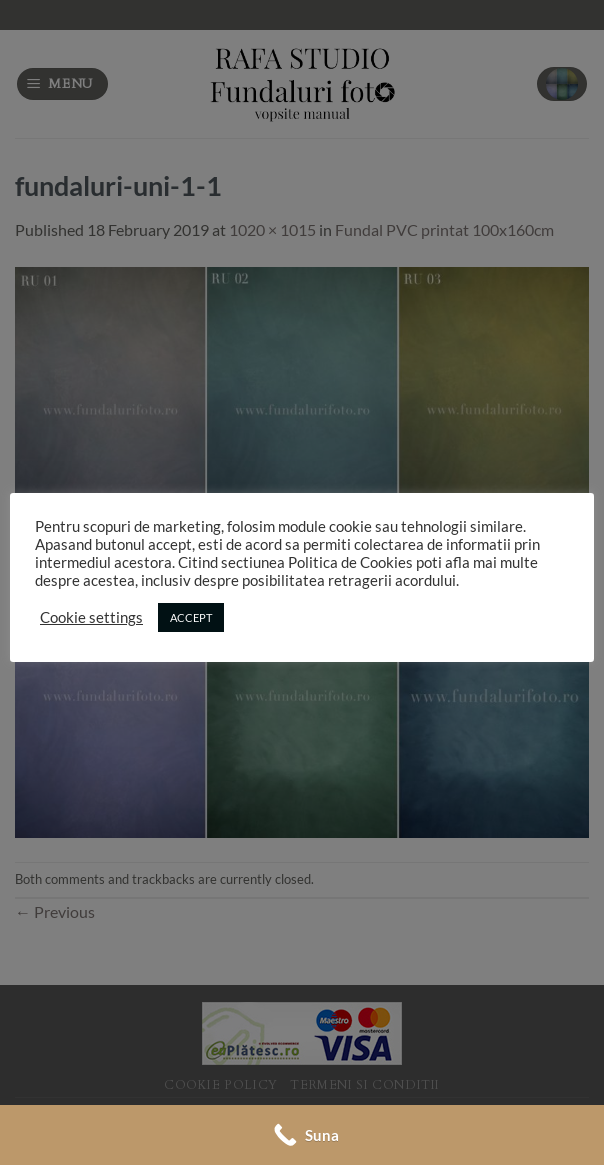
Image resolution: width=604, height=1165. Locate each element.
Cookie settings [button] (91, 617)
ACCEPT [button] (191, 617)
